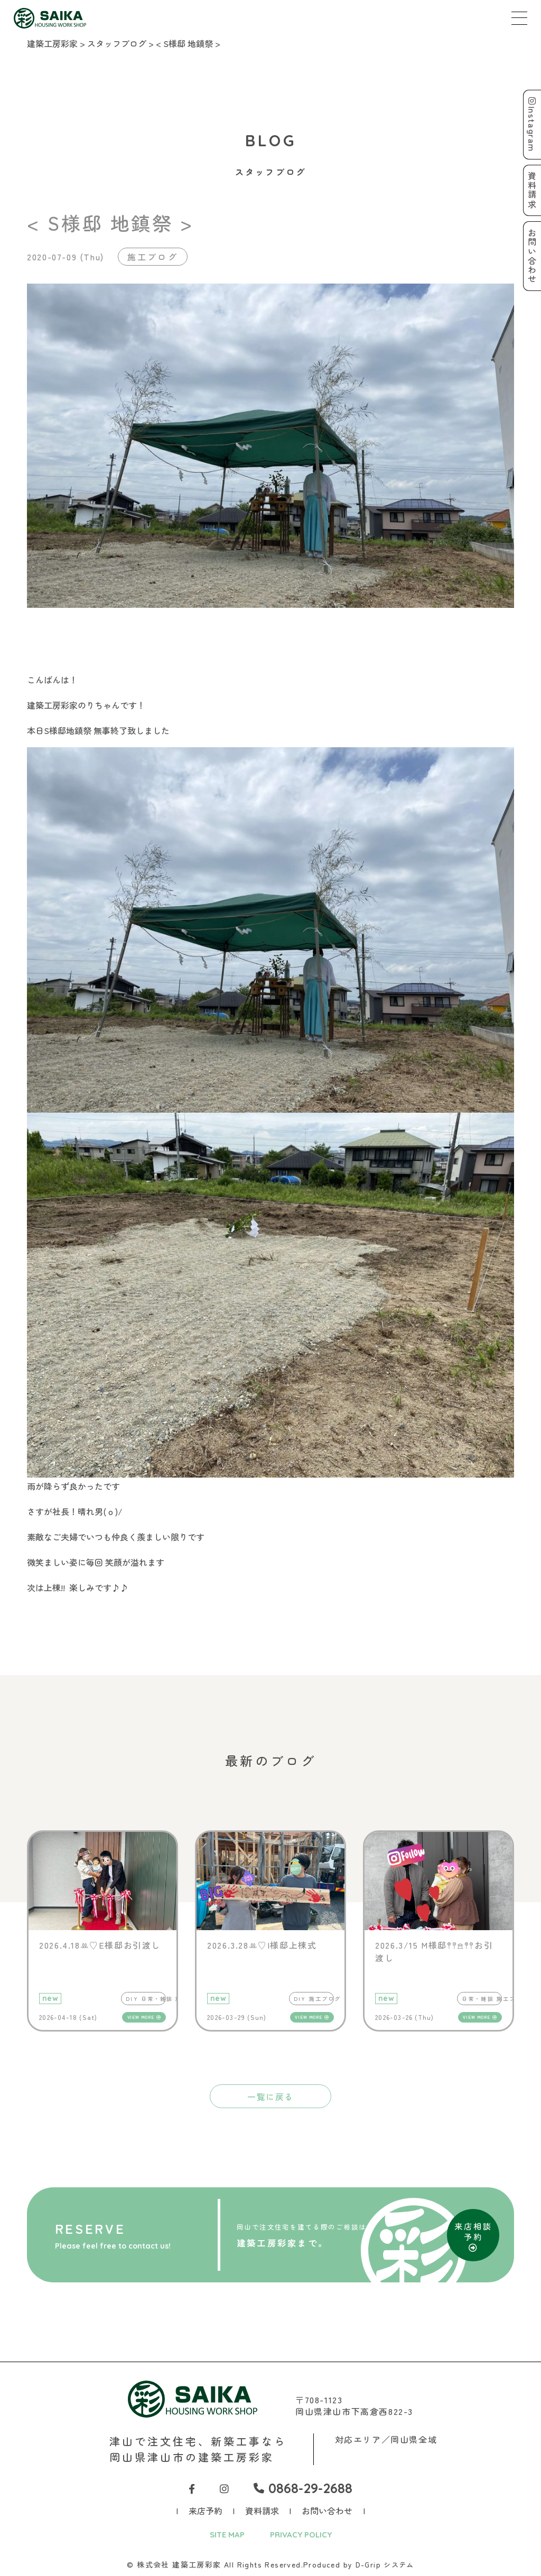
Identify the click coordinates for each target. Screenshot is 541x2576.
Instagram (531, 125)
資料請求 (262, 2511)
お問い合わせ (327, 2511)
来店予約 (205, 2511)
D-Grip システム (384, 2565)
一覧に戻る (270, 2096)
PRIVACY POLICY (301, 2535)
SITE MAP (224, 2535)
